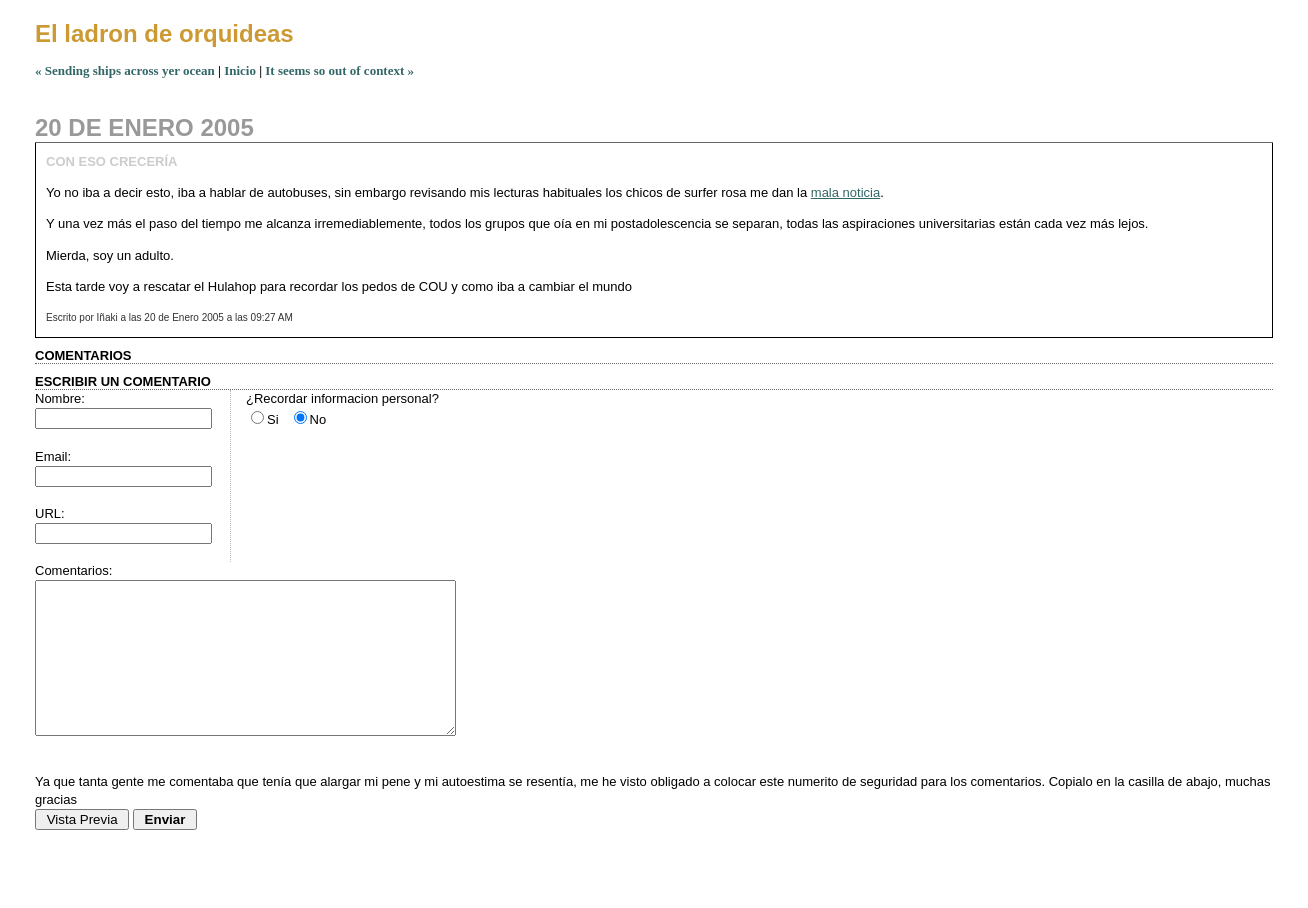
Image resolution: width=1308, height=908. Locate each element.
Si (273, 419)
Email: (53, 456)
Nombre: (60, 398)
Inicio (240, 70)
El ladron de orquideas (164, 33)
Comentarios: (73, 570)
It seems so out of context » (339, 70)
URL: (50, 513)
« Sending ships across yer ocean (125, 70)
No (318, 419)
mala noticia (845, 192)
